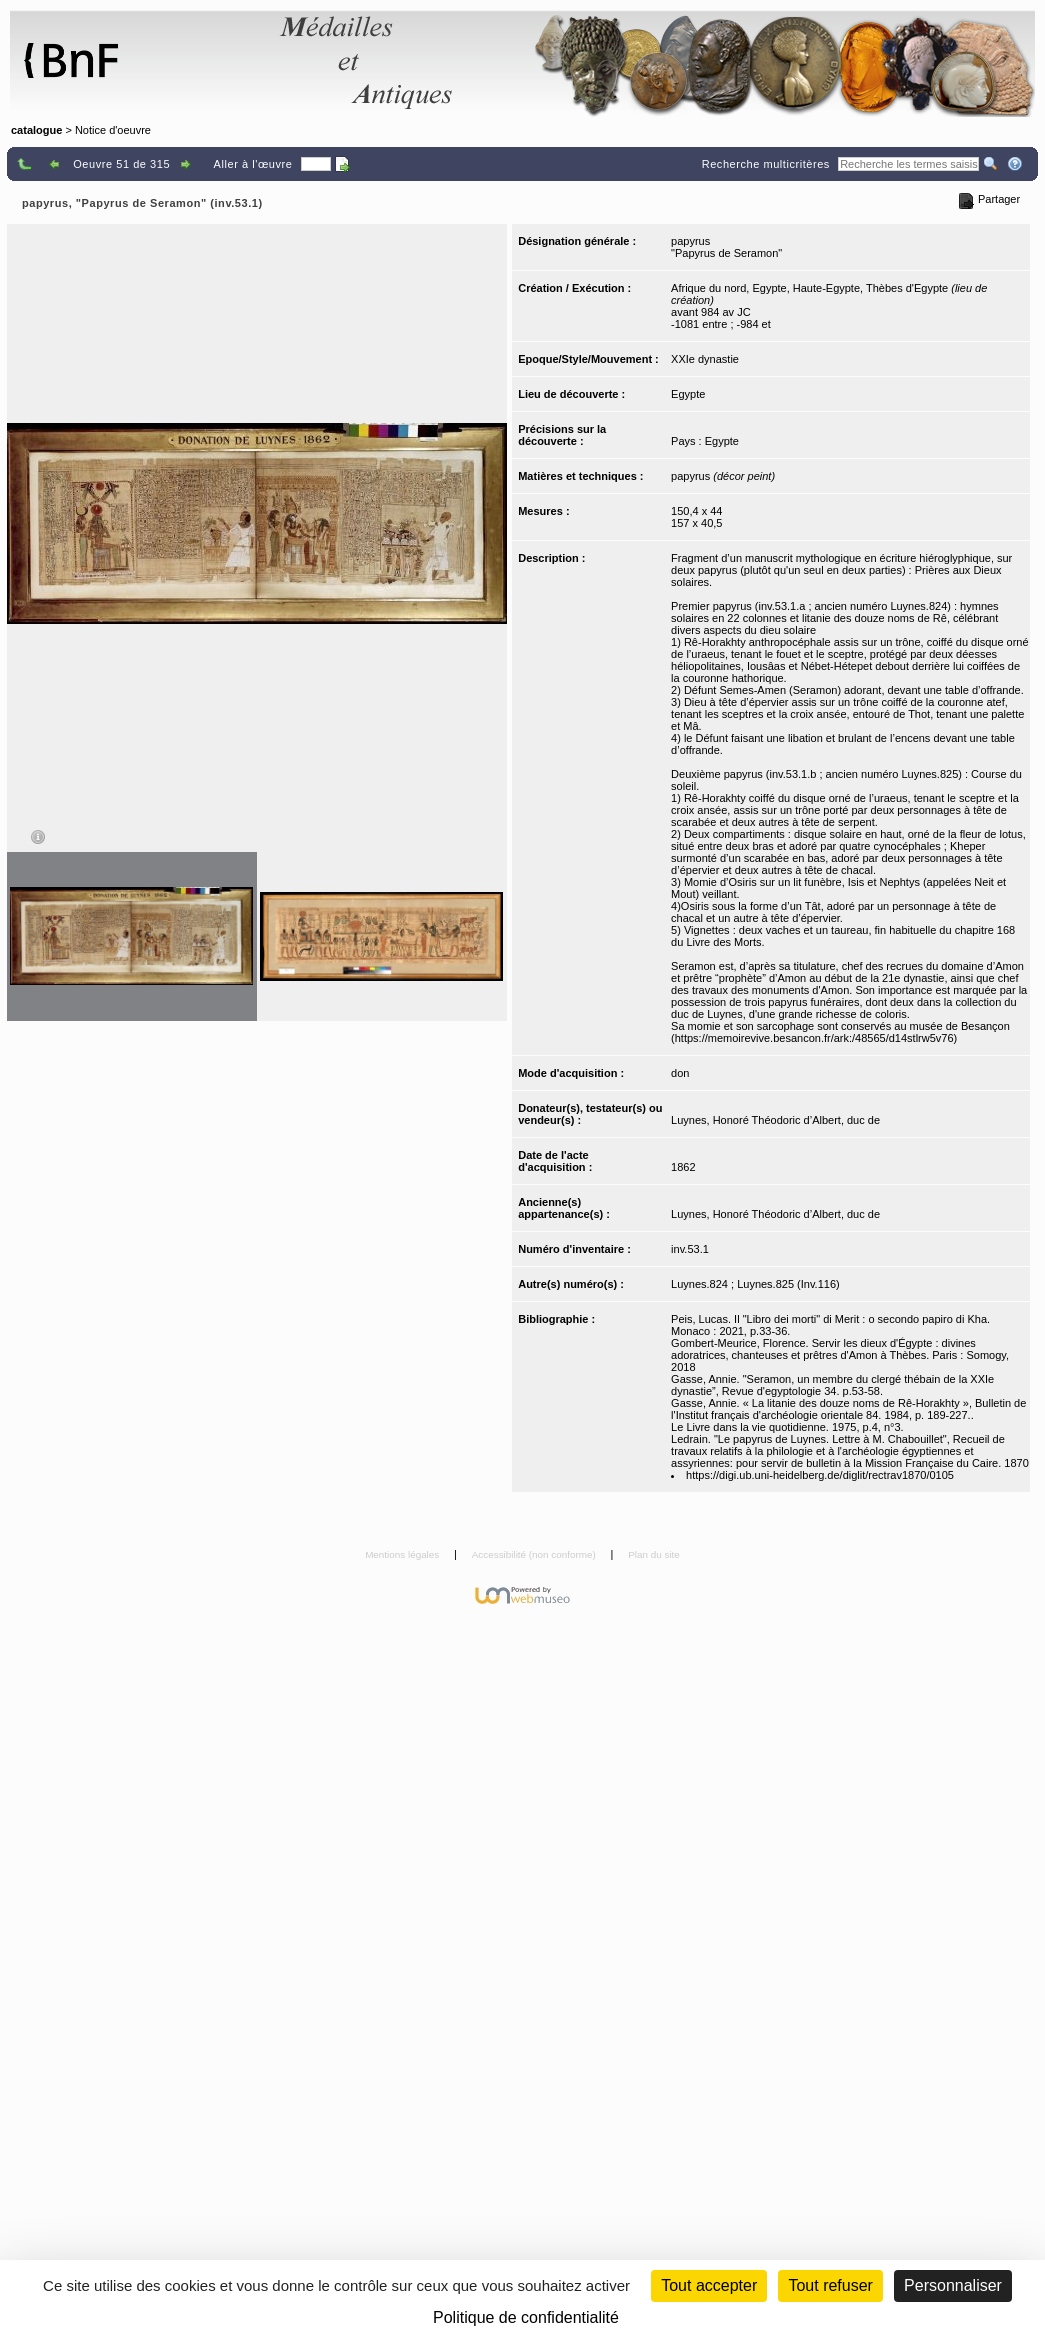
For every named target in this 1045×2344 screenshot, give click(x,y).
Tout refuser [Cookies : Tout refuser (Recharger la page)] (830, 2285)
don (680, 1073)
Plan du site (654, 1554)
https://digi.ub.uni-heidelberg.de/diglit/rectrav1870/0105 (820, 1475)
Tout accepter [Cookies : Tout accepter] (709, 2285)
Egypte (688, 394)
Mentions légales (403, 1554)
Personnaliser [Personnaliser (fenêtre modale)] (953, 2285)
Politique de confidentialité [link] (526, 2317)
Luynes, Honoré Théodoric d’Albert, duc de (775, 1120)
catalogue (36, 130)
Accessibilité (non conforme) (535, 1554)
